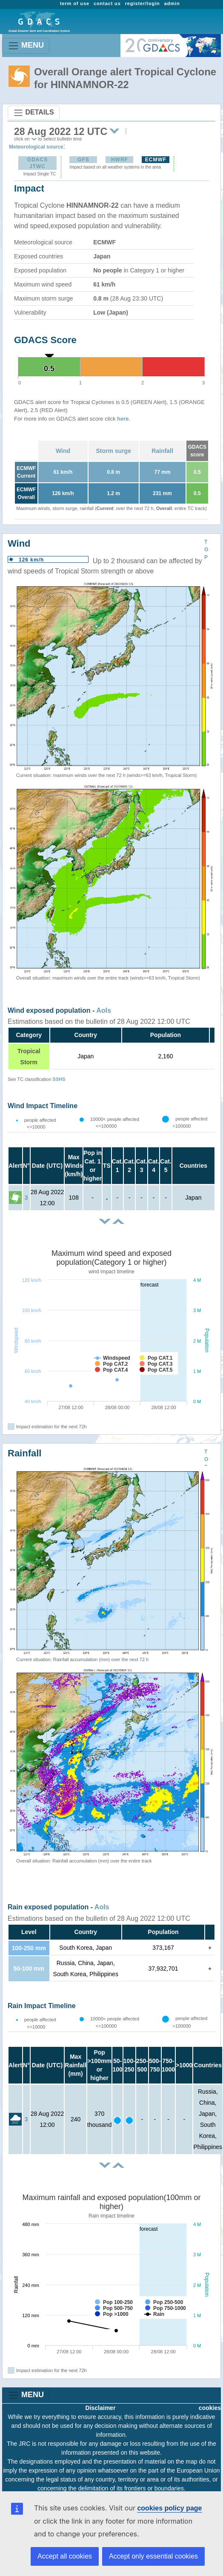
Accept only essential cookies (153, 2556)
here (123, 418)
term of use (74, 3)
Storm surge (113, 450)
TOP (206, 549)
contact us (107, 3)
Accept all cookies (64, 2556)
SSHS (59, 1079)
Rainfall (162, 450)
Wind (63, 450)
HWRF (119, 160)
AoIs (103, 1010)
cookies (210, 2407)
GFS (83, 160)
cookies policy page (169, 2508)
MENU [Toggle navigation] (26, 46)
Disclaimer (101, 2407)
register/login (142, 3)
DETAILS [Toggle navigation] (33, 113)
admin (172, 3)
